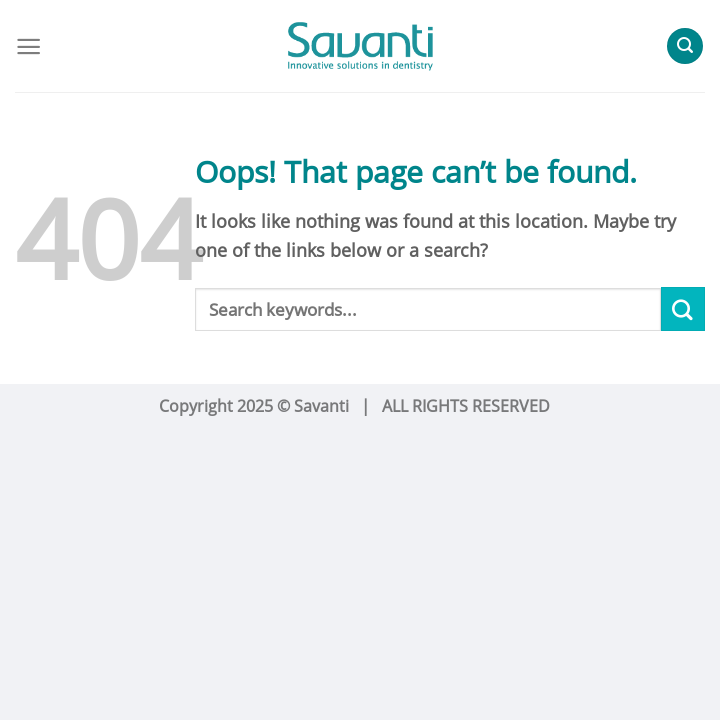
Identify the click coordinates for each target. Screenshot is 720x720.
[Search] (685, 46)
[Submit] (683, 309)
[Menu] (28, 46)
